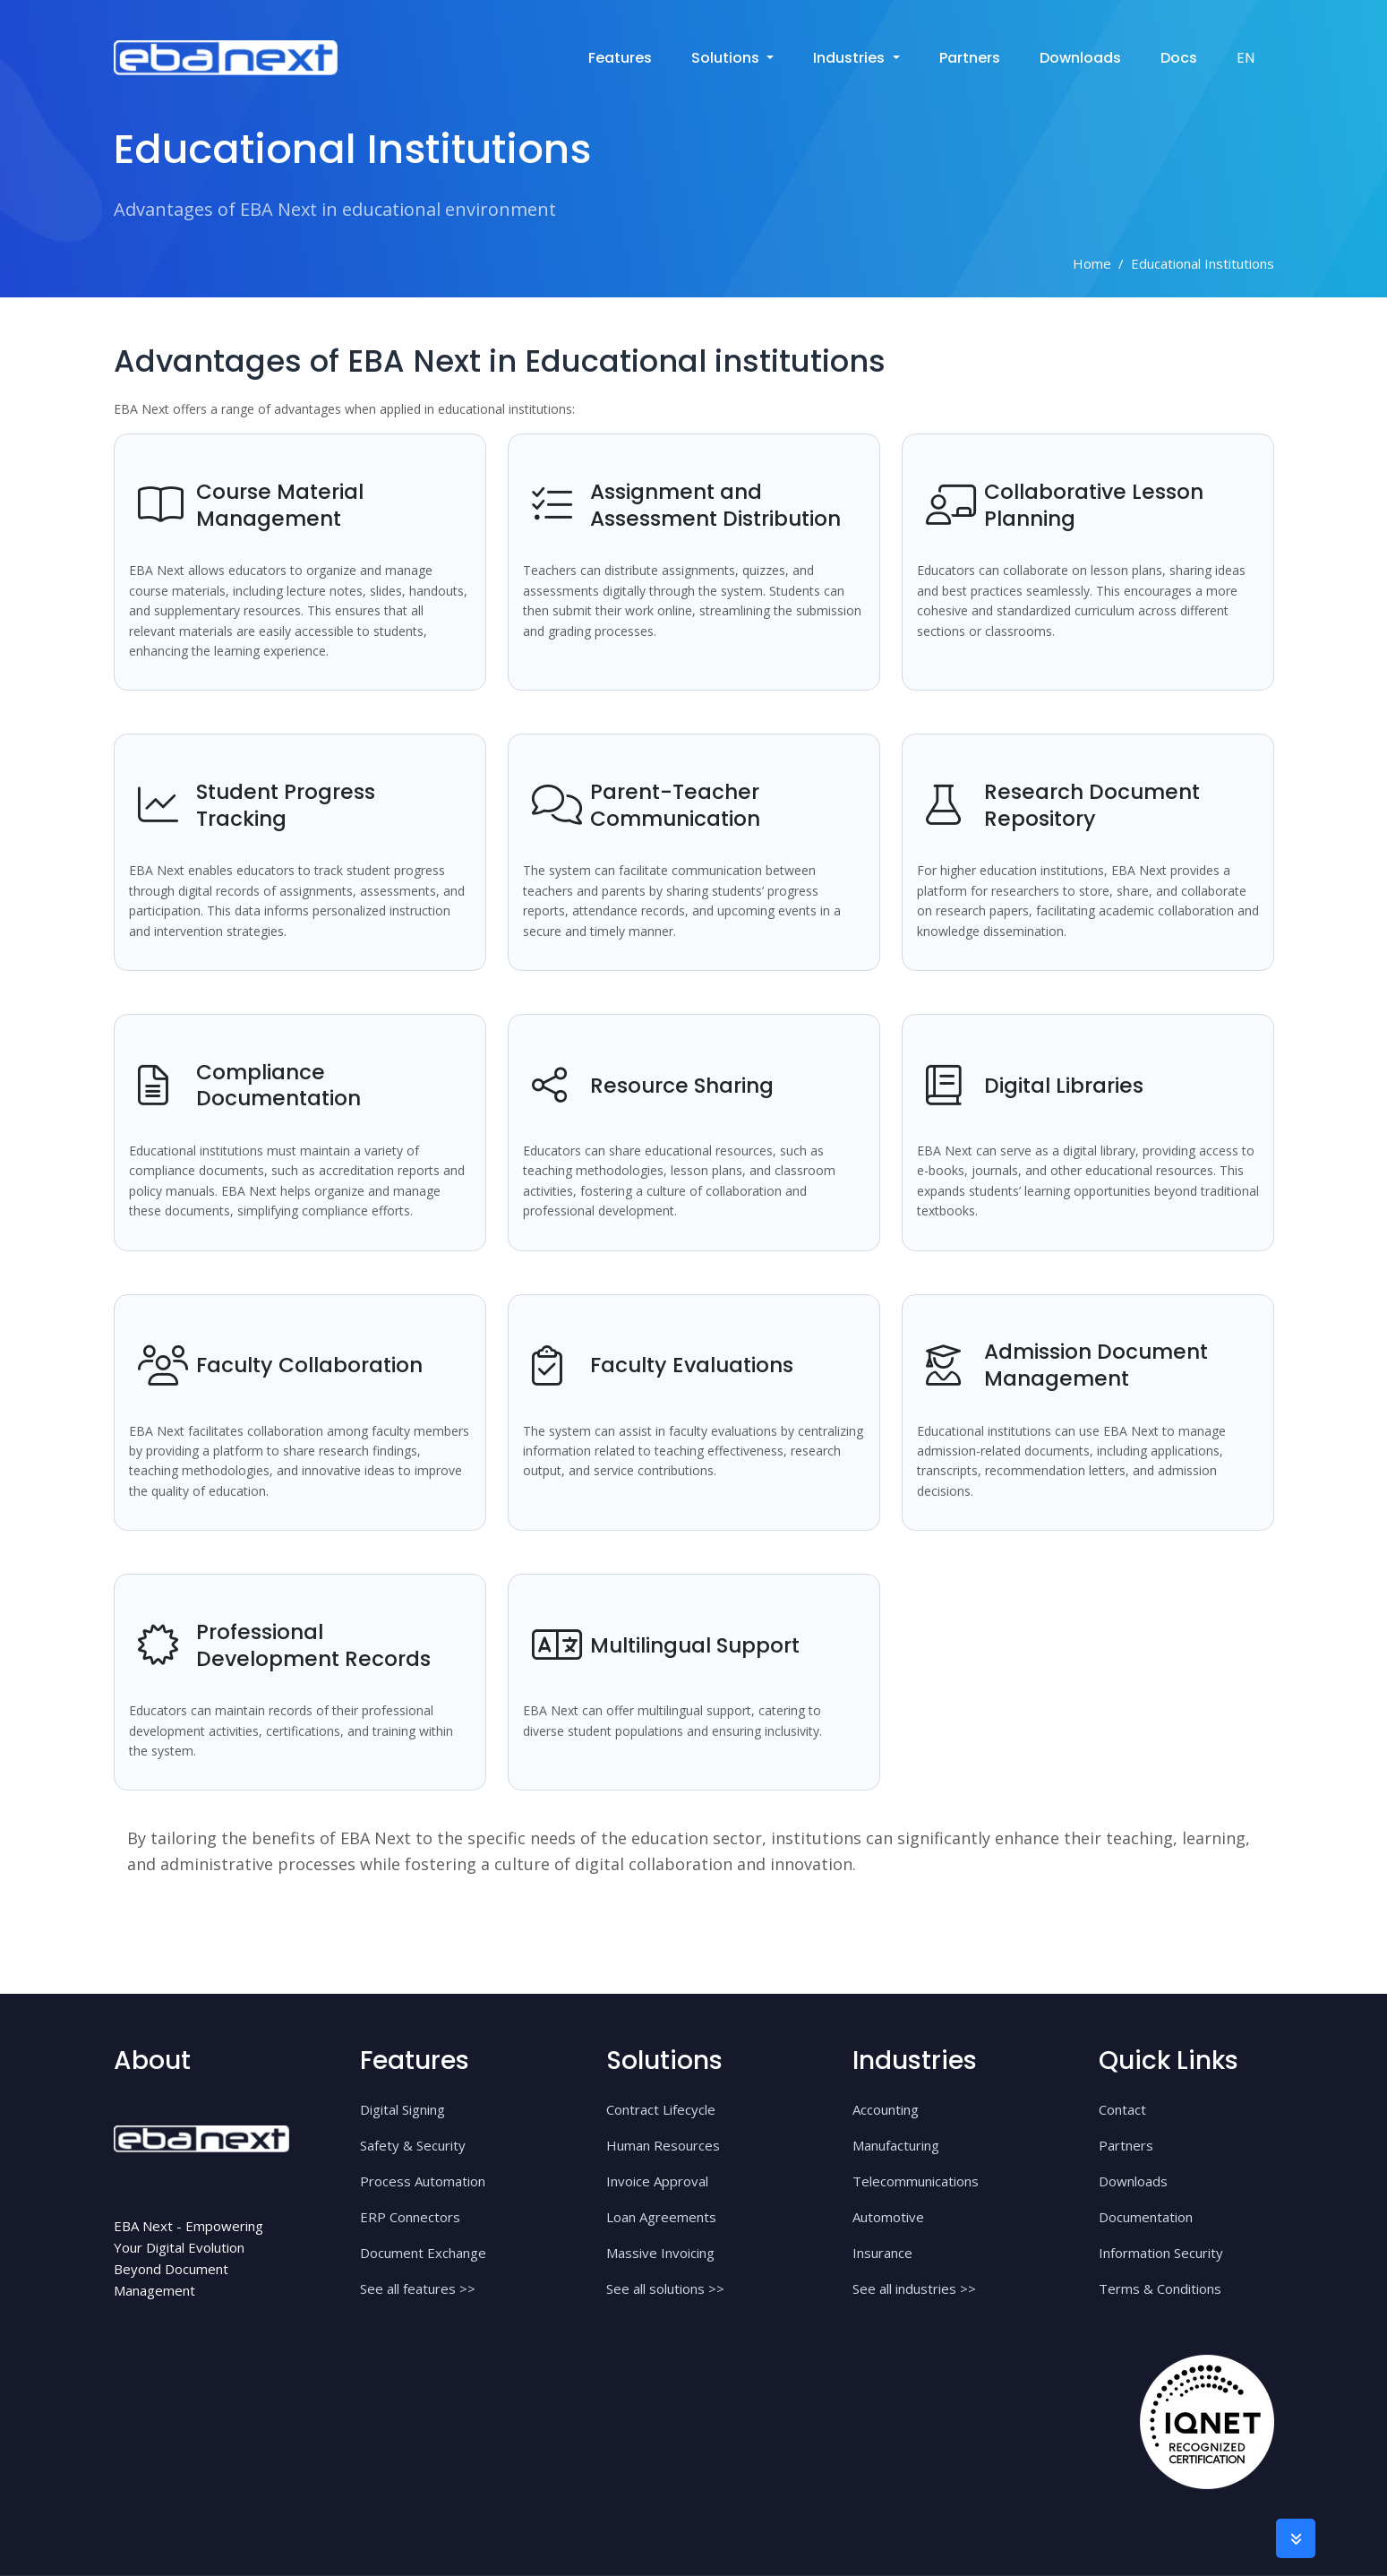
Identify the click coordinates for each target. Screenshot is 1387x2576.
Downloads (1080, 57)
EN (1245, 57)
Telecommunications (915, 2181)
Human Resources (663, 2145)
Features (620, 57)
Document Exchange (423, 2253)
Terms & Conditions (1160, 2288)
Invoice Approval (657, 2181)
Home (1092, 263)
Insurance (882, 2253)
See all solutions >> (665, 2288)
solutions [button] (727, 57)
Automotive (888, 2217)
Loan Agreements (661, 2217)
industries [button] (850, 57)
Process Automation (422, 2181)
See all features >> (417, 2288)
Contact (1122, 2109)
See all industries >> (914, 2288)
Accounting (885, 2109)
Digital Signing (402, 2109)
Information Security (1161, 2253)
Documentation (1146, 2217)
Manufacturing (895, 2145)
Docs (1178, 57)
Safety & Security (413, 2145)
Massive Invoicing (660, 2253)
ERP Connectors (410, 2217)
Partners (969, 57)
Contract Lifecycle (660, 2109)
